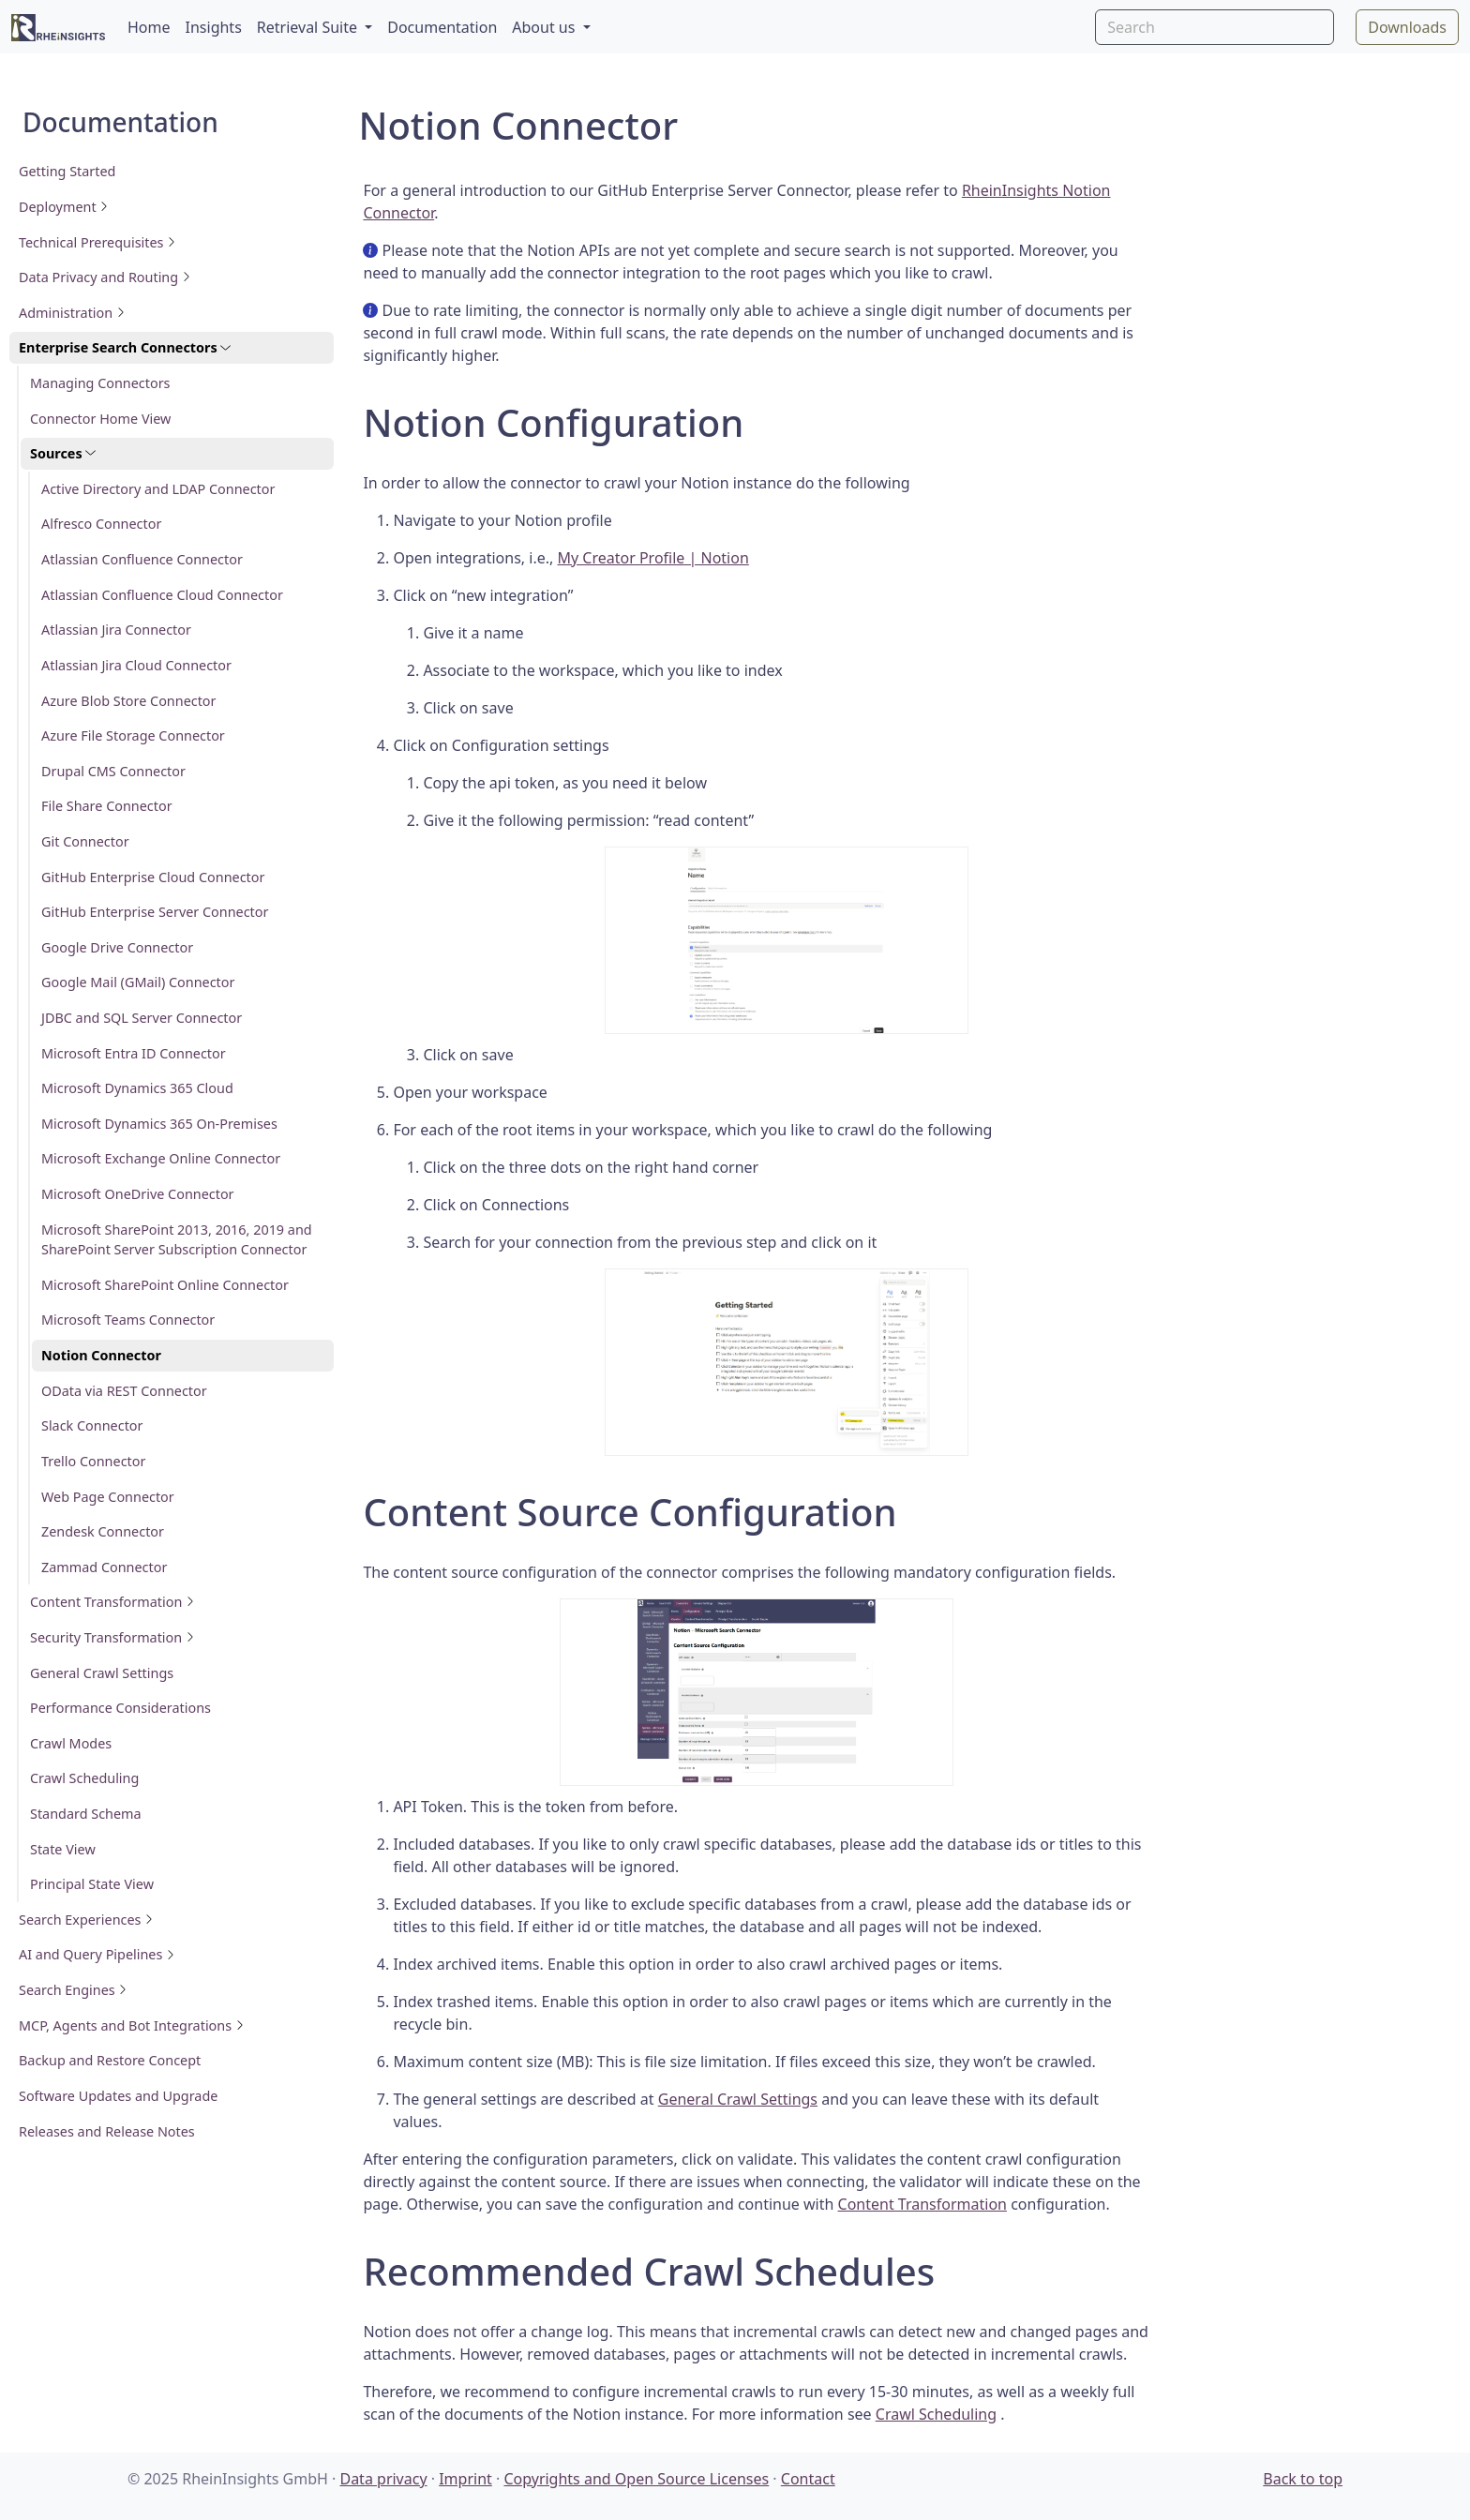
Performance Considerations (120, 1708)
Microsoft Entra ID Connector (133, 1053)
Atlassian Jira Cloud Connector (136, 665)
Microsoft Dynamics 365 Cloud (137, 1088)
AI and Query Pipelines (97, 1954)
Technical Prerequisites (97, 242)
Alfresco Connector (101, 523)
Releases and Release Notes (107, 2131)
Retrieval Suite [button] (309, 27)
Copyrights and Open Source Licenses (636, 2478)
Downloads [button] (1407, 27)
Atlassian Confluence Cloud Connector (162, 595)
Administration (72, 313)
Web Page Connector (107, 1497)
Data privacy (383, 2478)
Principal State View (92, 1884)
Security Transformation (112, 1637)
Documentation (442, 27)
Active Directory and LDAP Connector (158, 489)
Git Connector (85, 841)
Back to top (1302, 2478)
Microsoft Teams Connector (128, 1319)
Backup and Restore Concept (110, 2060)
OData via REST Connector (124, 1391)
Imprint (465, 2478)
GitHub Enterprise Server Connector (154, 912)
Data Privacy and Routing (105, 277)
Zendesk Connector (102, 1531)
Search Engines (73, 1990)
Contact (808, 2478)
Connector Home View (100, 419)
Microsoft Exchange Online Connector (160, 1158)
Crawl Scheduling (84, 1778)
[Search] (1214, 27)
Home (149, 27)
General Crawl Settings (101, 1673)
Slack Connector (91, 1425)
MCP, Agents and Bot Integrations (132, 2025)
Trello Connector (93, 1461)
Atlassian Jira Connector (116, 629)
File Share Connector (106, 806)
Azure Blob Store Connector (129, 701)
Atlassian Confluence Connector (142, 559)
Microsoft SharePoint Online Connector (165, 1285)
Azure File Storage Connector (133, 735)
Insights (214, 27)
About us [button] (545, 27)
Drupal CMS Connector (113, 771)
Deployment (64, 207)
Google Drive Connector (117, 947)
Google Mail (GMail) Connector (137, 982)
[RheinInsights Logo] (58, 27)
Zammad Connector (104, 1567)
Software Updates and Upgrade (118, 2096)
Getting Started (67, 171)
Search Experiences (86, 1919)
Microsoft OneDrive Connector (137, 1194)
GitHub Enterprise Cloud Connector (152, 877)
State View (63, 1849)
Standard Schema (86, 1813)
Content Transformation (112, 1602)
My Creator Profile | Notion (652, 558)
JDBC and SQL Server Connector (141, 1018)
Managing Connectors (100, 383)
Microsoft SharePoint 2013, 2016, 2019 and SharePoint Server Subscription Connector (176, 1240)
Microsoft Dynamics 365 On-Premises (159, 1123)
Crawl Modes (71, 1743)
